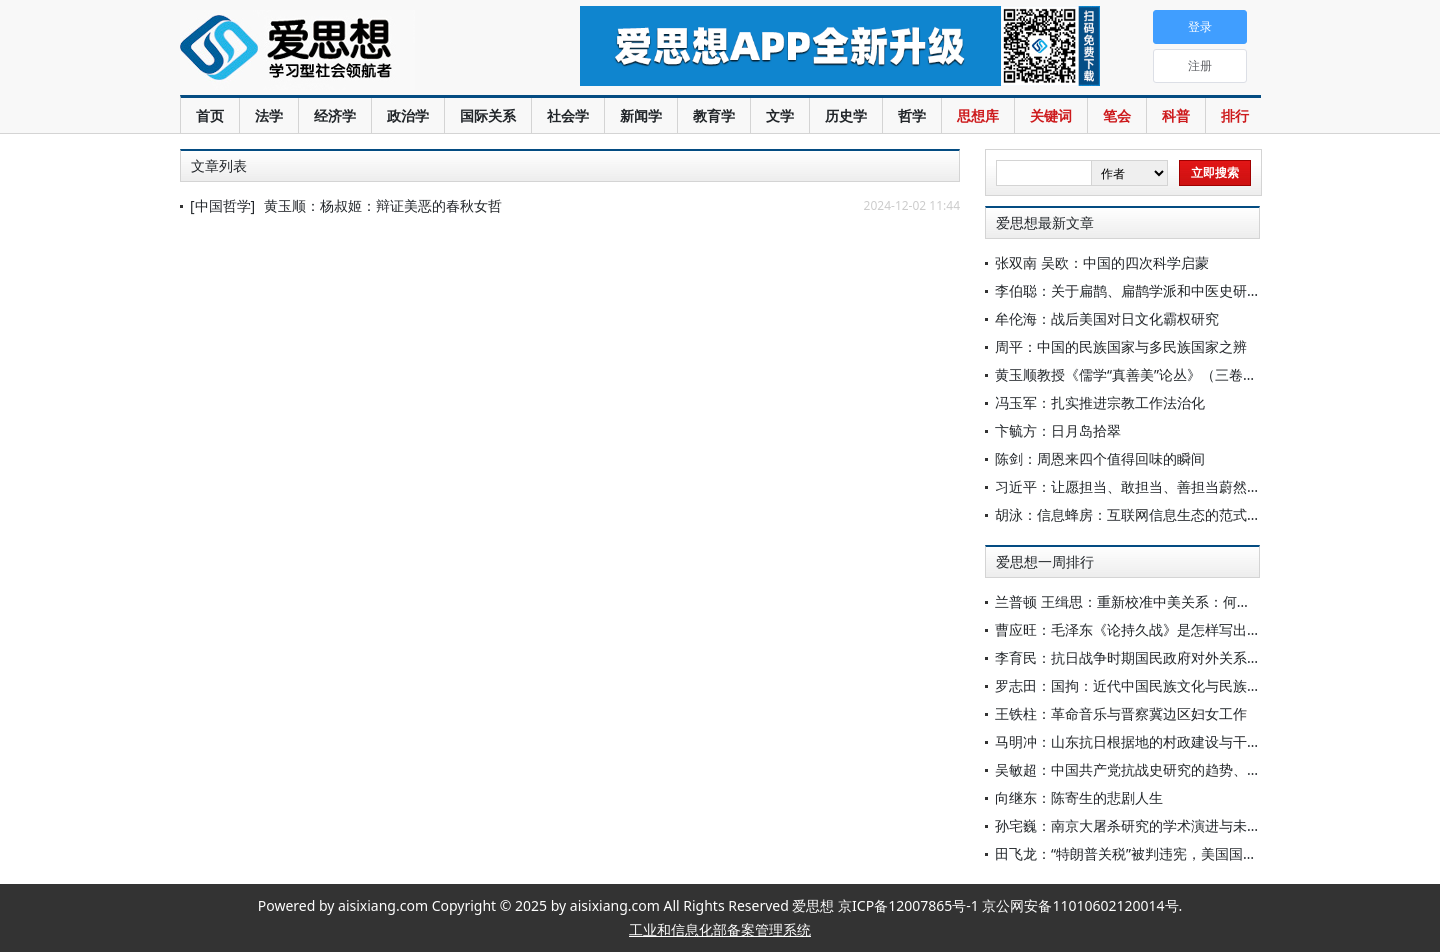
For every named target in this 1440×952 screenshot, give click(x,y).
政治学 (408, 115)
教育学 (714, 115)
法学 (269, 115)
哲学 (912, 115)
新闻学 (641, 115)
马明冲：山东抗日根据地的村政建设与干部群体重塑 (1156, 741)
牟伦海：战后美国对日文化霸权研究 (1107, 318)
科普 (1176, 115)
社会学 (568, 115)
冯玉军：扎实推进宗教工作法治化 (1100, 402)
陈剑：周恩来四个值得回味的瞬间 (1100, 458)
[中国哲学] (222, 205)
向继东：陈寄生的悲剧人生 (1079, 797)
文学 (780, 115)
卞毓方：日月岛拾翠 (1058, 430)
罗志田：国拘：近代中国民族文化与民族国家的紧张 (1156, 685)
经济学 (335, 115)
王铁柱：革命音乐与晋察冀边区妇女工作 (1121, 713)
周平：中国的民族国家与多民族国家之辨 (1121, 346)
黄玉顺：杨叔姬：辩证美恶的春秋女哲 (383, 205)
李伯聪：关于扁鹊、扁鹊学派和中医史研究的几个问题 (1163, 290)
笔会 (1117, 115)
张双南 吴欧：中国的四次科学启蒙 (1102, 262)
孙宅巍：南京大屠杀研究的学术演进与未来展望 (1142, 825)
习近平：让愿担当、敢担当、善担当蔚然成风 (1135, 486)
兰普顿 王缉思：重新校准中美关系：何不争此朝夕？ (1158, 601)
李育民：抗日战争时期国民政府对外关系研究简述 (1149, 657)
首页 (210, 115)
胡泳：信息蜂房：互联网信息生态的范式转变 (1135, 514)
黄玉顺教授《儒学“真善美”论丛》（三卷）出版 (1140, 374)
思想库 (978, 115)
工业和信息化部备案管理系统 (720, 929)
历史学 (846, 115)
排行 (1235, 115)
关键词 (1051, 115)
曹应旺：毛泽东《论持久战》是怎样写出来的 (1135, 629)
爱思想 (339, 50)
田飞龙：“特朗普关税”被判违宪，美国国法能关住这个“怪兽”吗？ (1194, 853)
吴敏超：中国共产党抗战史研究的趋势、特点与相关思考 (1170, 769)
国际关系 (488, 115)
